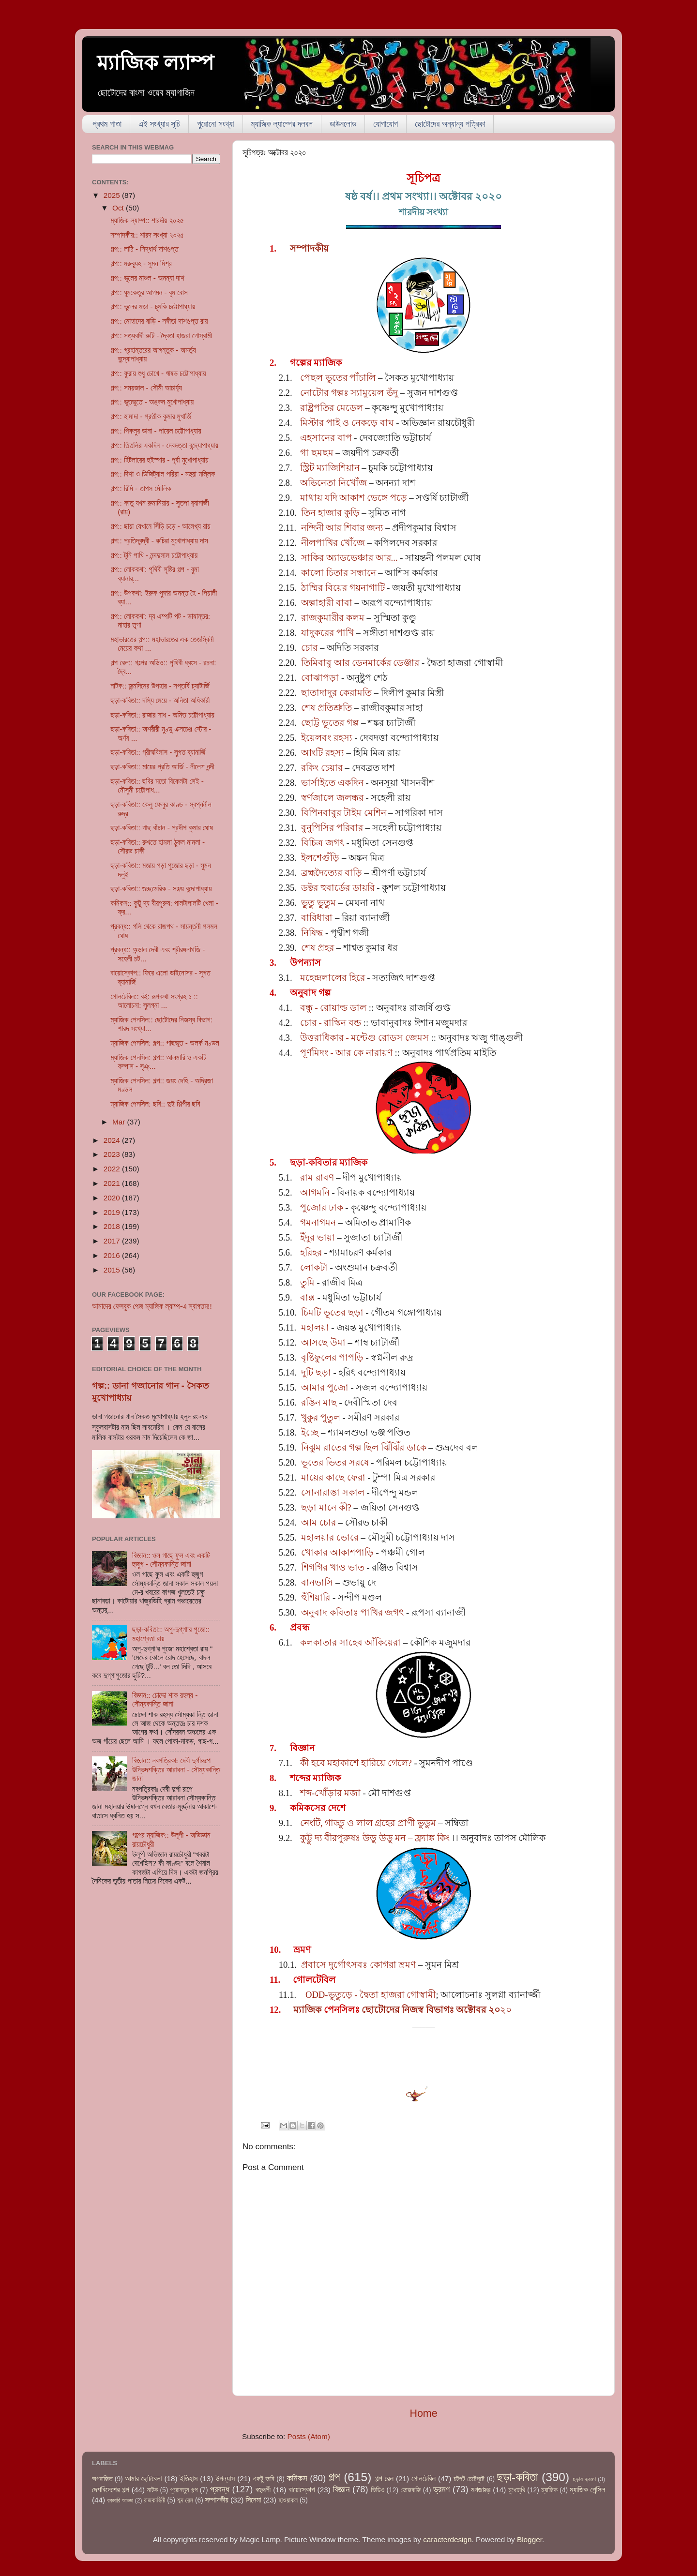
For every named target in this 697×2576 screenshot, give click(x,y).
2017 (113, 1241)
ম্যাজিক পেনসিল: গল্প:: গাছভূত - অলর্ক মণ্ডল (164, 1043)
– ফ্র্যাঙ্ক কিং (427, 1838)
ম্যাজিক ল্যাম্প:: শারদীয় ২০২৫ (146, 220)
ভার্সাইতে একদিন (332, 783)
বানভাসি (317, 1582)
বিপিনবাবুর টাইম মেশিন (343, 813)
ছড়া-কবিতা (517, 2477)
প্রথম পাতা (106, 124)
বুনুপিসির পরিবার (332, 828)
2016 (113, 1255)
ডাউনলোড (343, 124)
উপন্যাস (225, 2478)
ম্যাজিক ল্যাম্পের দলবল (282, 124)
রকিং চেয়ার (322, 768)
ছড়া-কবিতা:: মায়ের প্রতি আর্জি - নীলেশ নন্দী (162, 767)
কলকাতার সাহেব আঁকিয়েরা (350, 1642)
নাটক (152, 2490)
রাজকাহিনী (154, 2500)
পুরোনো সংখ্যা (215, 124)
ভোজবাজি (410, 2490)
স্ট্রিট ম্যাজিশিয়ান (330, 468)
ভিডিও (377, 2490)
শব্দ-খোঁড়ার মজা (330, 1793)
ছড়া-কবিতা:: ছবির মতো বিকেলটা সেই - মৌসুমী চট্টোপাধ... (157, 785)
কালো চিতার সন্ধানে (338, 573)
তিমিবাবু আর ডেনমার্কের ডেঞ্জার (360, 663)
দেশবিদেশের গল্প (110, 2490)
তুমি (307, 1282)
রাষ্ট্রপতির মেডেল (331, 408)
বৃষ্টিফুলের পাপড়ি (332, 1357)
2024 (113, 1140)
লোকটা (314, 1267)
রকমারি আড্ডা (120, 2500)
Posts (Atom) (309, 2436)
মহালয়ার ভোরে (330, 1537)
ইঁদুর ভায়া (317, 1237)
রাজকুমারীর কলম (332, 618)
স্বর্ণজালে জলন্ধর (332, 798)
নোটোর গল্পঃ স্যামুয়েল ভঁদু (349, 393)
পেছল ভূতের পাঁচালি (338, 378)
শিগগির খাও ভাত (332, 1567)
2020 (113, 1198)
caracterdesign (447, 2539)
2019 (113, 1212)
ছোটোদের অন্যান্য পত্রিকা (450, 124)
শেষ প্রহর (317, 948)
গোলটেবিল (423, 2478)
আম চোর (318, 1522)
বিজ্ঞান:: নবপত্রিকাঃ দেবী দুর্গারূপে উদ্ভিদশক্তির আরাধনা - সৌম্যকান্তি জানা (176, 1769)
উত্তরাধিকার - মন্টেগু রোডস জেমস (364, 1038)
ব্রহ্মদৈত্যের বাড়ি (331, 873)
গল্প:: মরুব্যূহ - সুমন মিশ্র (140, 263)
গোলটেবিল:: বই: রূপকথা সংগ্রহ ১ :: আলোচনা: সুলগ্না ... (154, 1000)
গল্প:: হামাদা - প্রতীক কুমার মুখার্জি (150, 416)
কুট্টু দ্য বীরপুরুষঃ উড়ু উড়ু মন (353, 1838)
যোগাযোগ (385, 124)
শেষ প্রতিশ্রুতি (326, 708)
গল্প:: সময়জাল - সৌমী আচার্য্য (146, 388)
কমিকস (297, 2478)
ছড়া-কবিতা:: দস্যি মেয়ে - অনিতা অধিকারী (160, 700)
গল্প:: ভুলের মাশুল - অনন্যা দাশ (147, 278)
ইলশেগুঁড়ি (320, 858)
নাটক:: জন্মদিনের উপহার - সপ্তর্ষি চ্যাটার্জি (160, 686)
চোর (309, 648)
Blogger (529, 2539)
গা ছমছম (316, 453)
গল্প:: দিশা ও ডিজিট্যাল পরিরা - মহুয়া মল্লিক (162, 474)
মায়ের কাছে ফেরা (333, 1477)
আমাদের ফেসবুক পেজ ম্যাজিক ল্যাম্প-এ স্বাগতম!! (152, 1306)
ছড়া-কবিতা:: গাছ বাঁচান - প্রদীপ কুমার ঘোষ (161, 828)
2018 (113, 1226)
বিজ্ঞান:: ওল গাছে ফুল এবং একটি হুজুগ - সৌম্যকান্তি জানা (171, 1559)
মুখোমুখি (516, 2490)
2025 (113, 195)
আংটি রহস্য (322, 753)
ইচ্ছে (309, 1432)
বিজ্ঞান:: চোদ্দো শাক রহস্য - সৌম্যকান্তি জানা (164, 1699)
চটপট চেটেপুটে (469, 2479)
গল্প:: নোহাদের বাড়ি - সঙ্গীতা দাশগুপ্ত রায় (159, 321)
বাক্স (307, 1297)
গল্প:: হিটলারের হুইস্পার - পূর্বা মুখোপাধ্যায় (159, 460)
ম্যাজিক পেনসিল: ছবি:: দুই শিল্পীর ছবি (155, 1104)
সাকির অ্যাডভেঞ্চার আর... (349, 558)
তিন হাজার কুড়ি (330, 513)
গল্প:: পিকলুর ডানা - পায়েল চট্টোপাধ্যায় (155, 431)
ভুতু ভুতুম (318, 903)
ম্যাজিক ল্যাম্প (155, 62)
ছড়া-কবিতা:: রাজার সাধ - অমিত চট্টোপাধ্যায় (162, 715)
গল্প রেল (384, 2478)
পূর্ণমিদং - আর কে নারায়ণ (346, 1053)
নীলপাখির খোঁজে (333, 543)
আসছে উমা (323, 1342)
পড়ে (397, 498)
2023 (113, 1154)
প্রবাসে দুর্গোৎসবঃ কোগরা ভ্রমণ (358, 1965)
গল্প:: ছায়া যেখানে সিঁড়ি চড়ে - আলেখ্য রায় (160, 526)
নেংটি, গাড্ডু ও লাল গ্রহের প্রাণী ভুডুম (368, 1823)
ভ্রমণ (441, 2489)
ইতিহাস (189, 2478)
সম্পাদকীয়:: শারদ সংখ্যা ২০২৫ (147, 235)
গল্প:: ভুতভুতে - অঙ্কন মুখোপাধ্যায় (152, 402)
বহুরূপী (263, 2490)
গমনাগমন (318, 1222)
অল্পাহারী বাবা (326, 603)
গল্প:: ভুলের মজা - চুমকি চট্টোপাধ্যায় (152, 306)
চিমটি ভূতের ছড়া (332, 1312)
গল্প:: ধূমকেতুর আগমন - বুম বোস (148, 292)
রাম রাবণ (317, 1177)
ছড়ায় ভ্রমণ (584, 2479)
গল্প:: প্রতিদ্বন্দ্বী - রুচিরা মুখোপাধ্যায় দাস (159, 541)
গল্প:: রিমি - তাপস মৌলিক (140, 488)
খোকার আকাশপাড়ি (337, 1552)
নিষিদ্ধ (312, 933)
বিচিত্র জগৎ (322, 843)
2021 (113, 1183)
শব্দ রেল (185, 2500)
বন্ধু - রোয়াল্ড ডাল (333, 1008)
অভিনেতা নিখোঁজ (333, 483)
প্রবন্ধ (219, 2489)
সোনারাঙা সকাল (332, 1492)
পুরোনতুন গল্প (184, 2490)
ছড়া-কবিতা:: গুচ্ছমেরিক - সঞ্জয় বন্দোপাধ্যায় (161, 888)
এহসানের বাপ (326, 438)
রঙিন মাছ (319, 1402)
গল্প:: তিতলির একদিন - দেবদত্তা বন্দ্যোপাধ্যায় (164, 445)
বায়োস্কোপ (301, 2490)
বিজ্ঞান (341, 2489)
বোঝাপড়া (320, 678)
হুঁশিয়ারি (315, 1597)
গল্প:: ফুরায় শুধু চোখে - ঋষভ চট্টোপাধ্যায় (158, 373)
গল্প (334, 2477)
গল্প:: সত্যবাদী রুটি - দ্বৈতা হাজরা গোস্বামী (161, 335)
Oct (119, 208)
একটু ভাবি (263, 2479)
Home (423, 2413)
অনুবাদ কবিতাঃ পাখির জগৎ (352, 1612)
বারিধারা (317, 918)
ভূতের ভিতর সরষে (334, 1462)
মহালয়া (315, 1327)
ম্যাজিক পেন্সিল (587, 2490)
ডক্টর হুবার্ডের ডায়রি (337, 888)
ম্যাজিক (308, 2010)
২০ (418, 2010)
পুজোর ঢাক (321, 1207)
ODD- (316, 1995)
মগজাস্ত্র (480, 2490)
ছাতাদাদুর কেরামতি (336, 693)
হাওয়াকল (288, 2500)
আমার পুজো (324, 1387)
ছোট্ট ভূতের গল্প (330, 723)
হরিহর (311, 1252)
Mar (119, 1122)
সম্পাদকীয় (309, 248)
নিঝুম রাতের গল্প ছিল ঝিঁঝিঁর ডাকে (363, 1447)
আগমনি (315, 1192)
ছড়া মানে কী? (326, 1507)
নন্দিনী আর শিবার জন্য (342, 528)
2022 (113, 1169)
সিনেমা (253, 2500)
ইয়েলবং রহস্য (326, 738)
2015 (113, 1270)
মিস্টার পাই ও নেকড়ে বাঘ (347, 423)
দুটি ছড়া (316, 1372)
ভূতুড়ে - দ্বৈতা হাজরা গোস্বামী (382, 1995)
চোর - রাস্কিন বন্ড (330, 1023)
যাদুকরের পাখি (327, 633)
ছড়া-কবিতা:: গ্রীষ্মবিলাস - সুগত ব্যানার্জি (157, 752)
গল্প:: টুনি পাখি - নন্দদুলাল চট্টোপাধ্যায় (153, 555)
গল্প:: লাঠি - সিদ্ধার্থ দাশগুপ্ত (144, 249)
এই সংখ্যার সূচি (159, 124)
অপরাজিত (102, 2479)
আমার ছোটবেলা (143, 2478)
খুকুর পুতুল (320, 1417)
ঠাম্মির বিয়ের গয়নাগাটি (342, 588)
